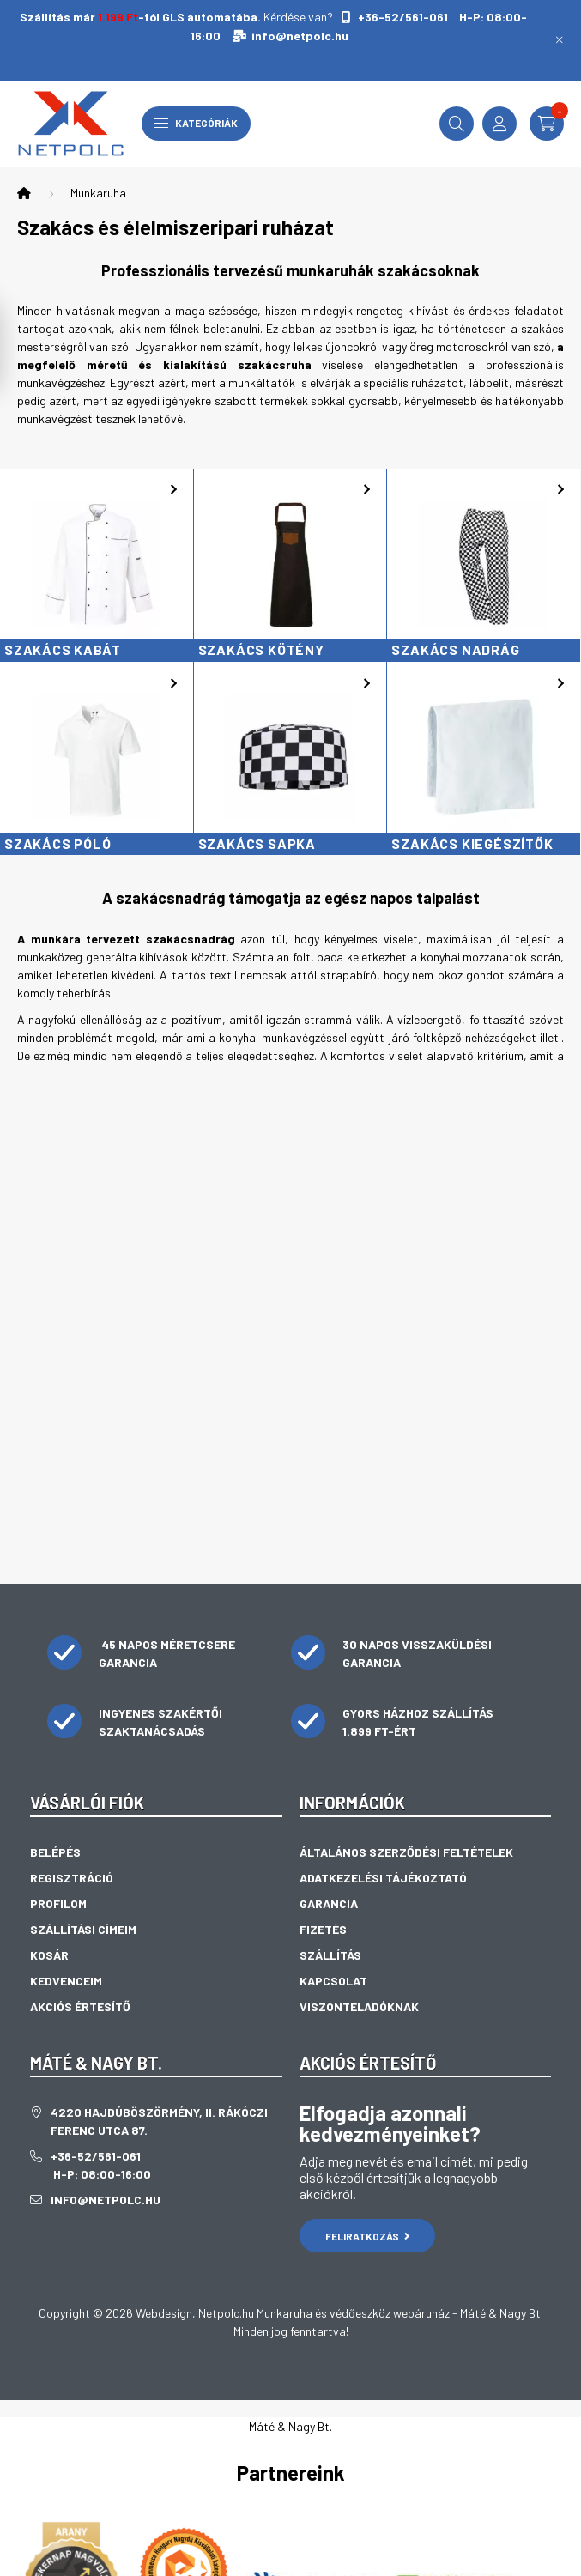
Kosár (49, 1955)
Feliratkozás (367, 2236)
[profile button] (499, 123)
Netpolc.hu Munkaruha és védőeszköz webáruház (324, 2313)
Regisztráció (71, 1877)
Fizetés (323, 1929)
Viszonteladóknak (359, 2006)
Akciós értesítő (80, 2006)
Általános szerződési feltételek (406, 1852)
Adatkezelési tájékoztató (383, 1877)
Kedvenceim (66, 1980)
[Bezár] (559, 40)
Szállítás (330, 1955)
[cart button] (547, 123)
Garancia (329, 1903)
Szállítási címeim (83, 1929)
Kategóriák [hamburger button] (196, 123)
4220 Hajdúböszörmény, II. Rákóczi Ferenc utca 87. (159, 2121)
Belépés (55, 1852)
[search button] (456, 123)
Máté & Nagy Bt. (290, 2426)
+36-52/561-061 (401, 16)
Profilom (58, 1903)
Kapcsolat (333, 1980)
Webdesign (164, 2313)
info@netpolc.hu (299, 35)
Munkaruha (98, 192)
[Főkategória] (24, 193)
